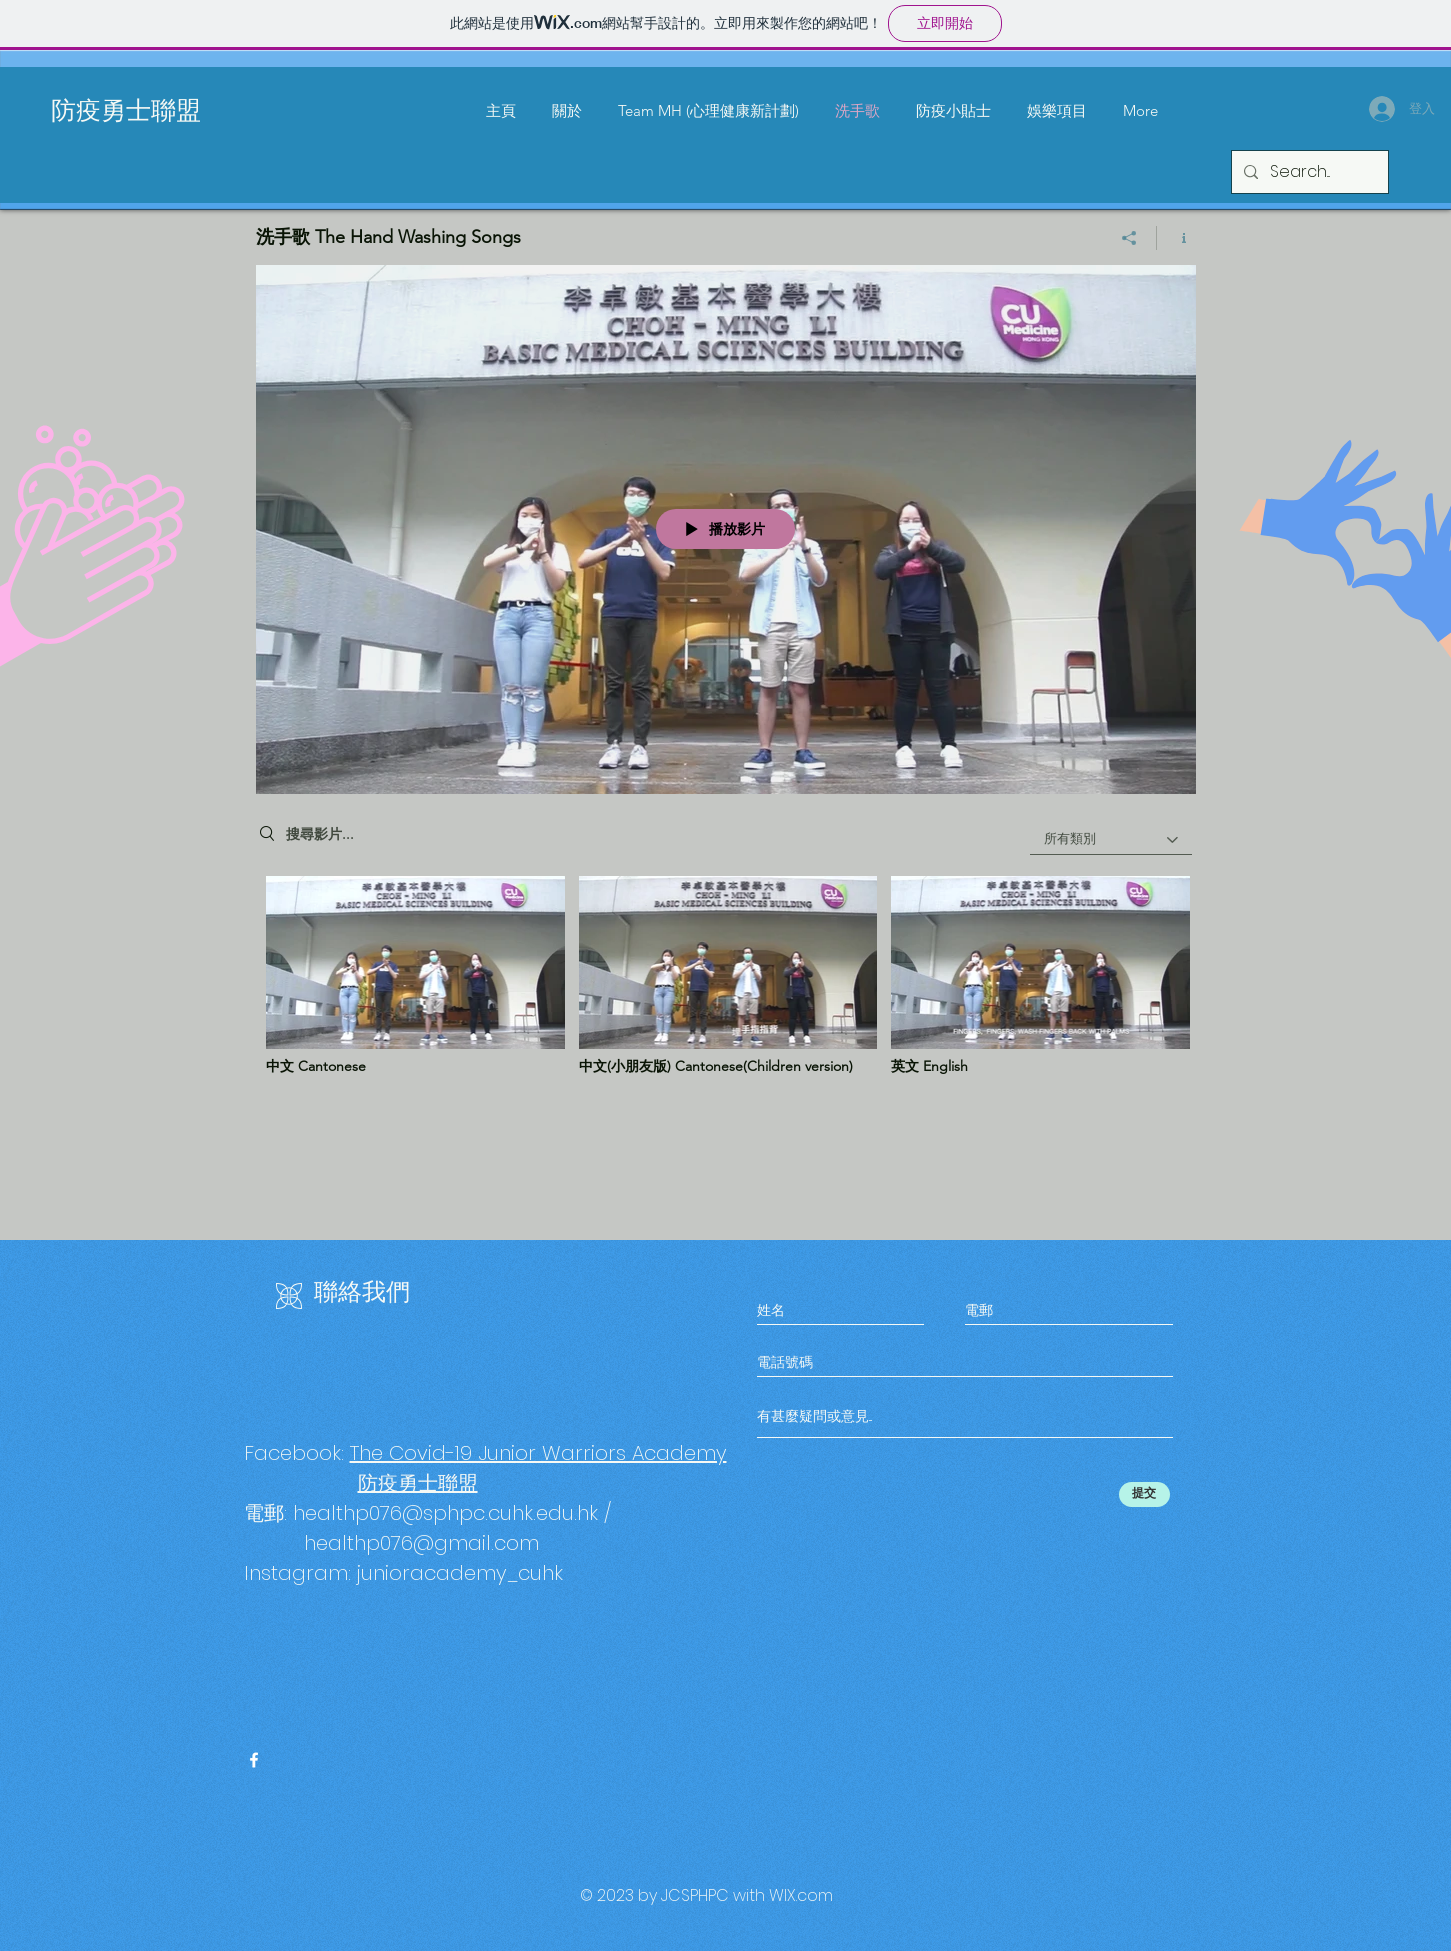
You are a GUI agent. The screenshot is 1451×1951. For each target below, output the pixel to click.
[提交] (1144, 1494)
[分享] (1129, 238)
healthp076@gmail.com (421, 1543)
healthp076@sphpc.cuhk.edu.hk (445, 1513)
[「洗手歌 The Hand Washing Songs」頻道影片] (726, 982)
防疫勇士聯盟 (126, 107)
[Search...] (1308, 172)
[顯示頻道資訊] (1176, 238)
